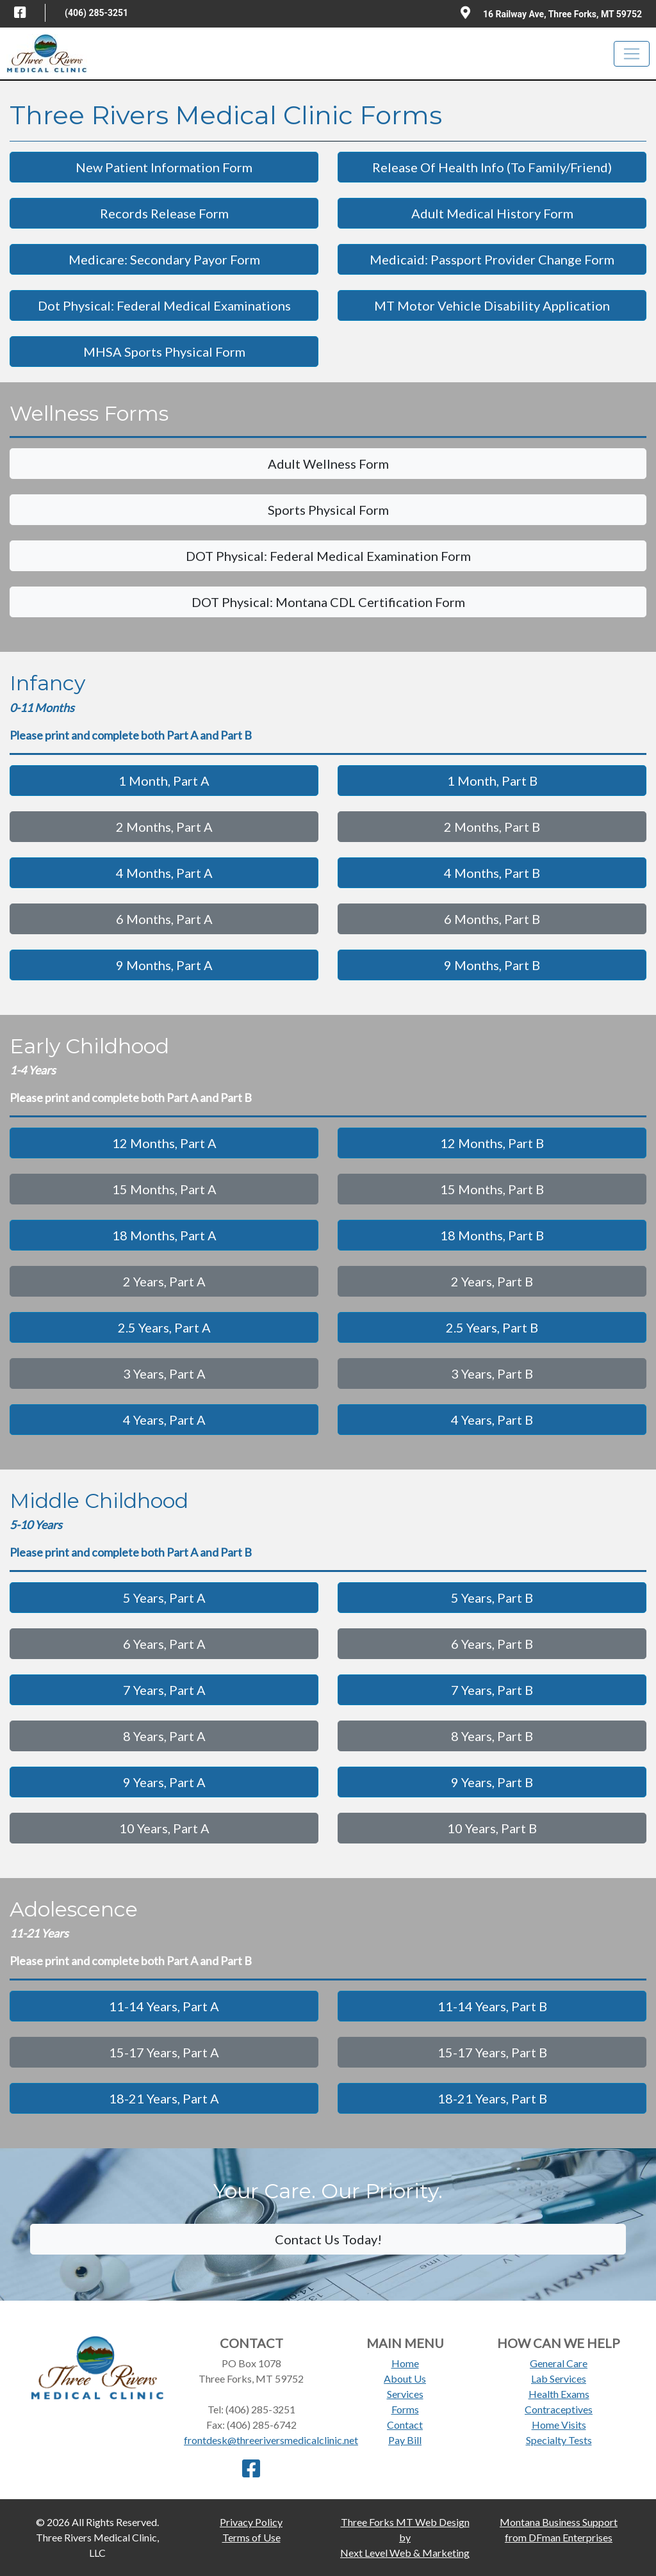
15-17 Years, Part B (492, 2052)
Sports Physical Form (328, 509)
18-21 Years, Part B (492, 2098)
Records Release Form (164, 213)
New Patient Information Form (164, 167)
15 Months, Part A (164, 1189)
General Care (558, 2363)
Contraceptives (559, 2409)
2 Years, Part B (492, 1281)
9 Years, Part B (492, 1782)
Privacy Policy (251, 2522)
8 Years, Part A (164, 1736)
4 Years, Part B (492, 1419)
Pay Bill (405, 2440)
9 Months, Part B (492, 965)
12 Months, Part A (164, 1143)
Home (405, 2363)
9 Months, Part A (164, 965)
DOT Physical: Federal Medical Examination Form (328, 555)
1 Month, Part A (164, 780)
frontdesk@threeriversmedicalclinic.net (271, 2440)
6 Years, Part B (492, 1643)
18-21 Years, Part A (164, 2098)
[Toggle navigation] (632, 54)
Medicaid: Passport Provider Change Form (492, 259)
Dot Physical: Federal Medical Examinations (164, 305)
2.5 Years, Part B (492, 1327)
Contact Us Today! (328, 2239)
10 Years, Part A (164, 1828)
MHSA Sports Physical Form (164, 351)
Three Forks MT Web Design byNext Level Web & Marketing (405, 2537)
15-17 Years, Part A (164, 2052)
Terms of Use (251, 2537)
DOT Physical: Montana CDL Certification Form (328, 602)
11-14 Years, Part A (164, 2006)
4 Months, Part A (164, 872)
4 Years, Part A (164, 1419)
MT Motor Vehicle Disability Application (492, 305)
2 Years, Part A (164, 1281)
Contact (405, 2424)
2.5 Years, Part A (164, 1327)
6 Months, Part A (164, 919)
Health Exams (559, 2394)
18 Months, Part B (492, 1235)
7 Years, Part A (164, 1689)
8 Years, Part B (492, 1736)
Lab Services (558, 2378)
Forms (405, 2409)
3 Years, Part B (492, 1373)
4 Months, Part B (492, 872)
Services (405, 2394)
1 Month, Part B (492, 780)
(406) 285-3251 (96, 13)
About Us (405, 2378)
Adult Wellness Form (328, 463)
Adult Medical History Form (492, 213)
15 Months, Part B (492, 1189)
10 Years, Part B (492, 1828)
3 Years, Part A (164, 1373)
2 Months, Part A (164, 826)
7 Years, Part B (492, 1689)
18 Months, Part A (164, 1235)
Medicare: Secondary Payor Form (164, 259)
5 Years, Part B (492, 1597)
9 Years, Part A (164, 1782)
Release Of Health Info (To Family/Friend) (492, 167)
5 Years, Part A (164, 1597)
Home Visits (559, 2424)
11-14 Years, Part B (492, 2006)
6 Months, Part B (492, 919)
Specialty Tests (559, 2440)
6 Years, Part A (164, 1643)
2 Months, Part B (492, 826)
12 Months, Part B (492, 1143)
